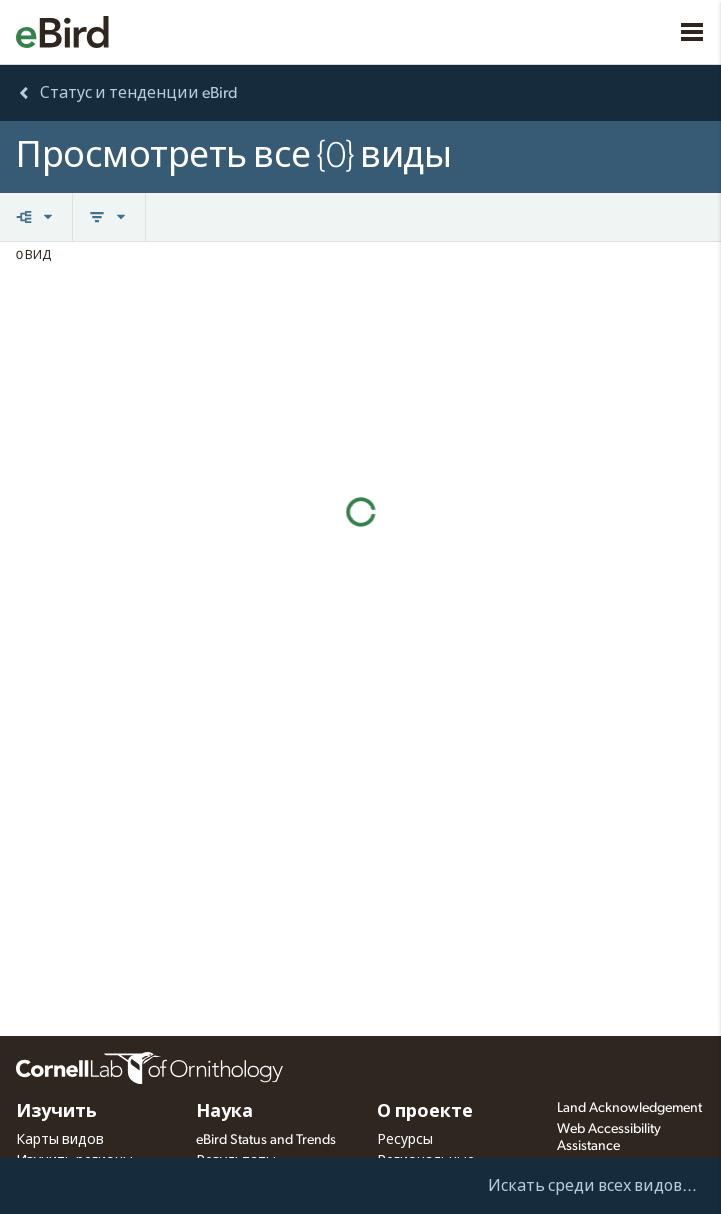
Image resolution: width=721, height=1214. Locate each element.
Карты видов (60, 1140)
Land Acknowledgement (629, 1108)
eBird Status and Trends (266, 1140)
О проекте (425, 1112)
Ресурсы (405, 1140)
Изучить (56, 1112)
